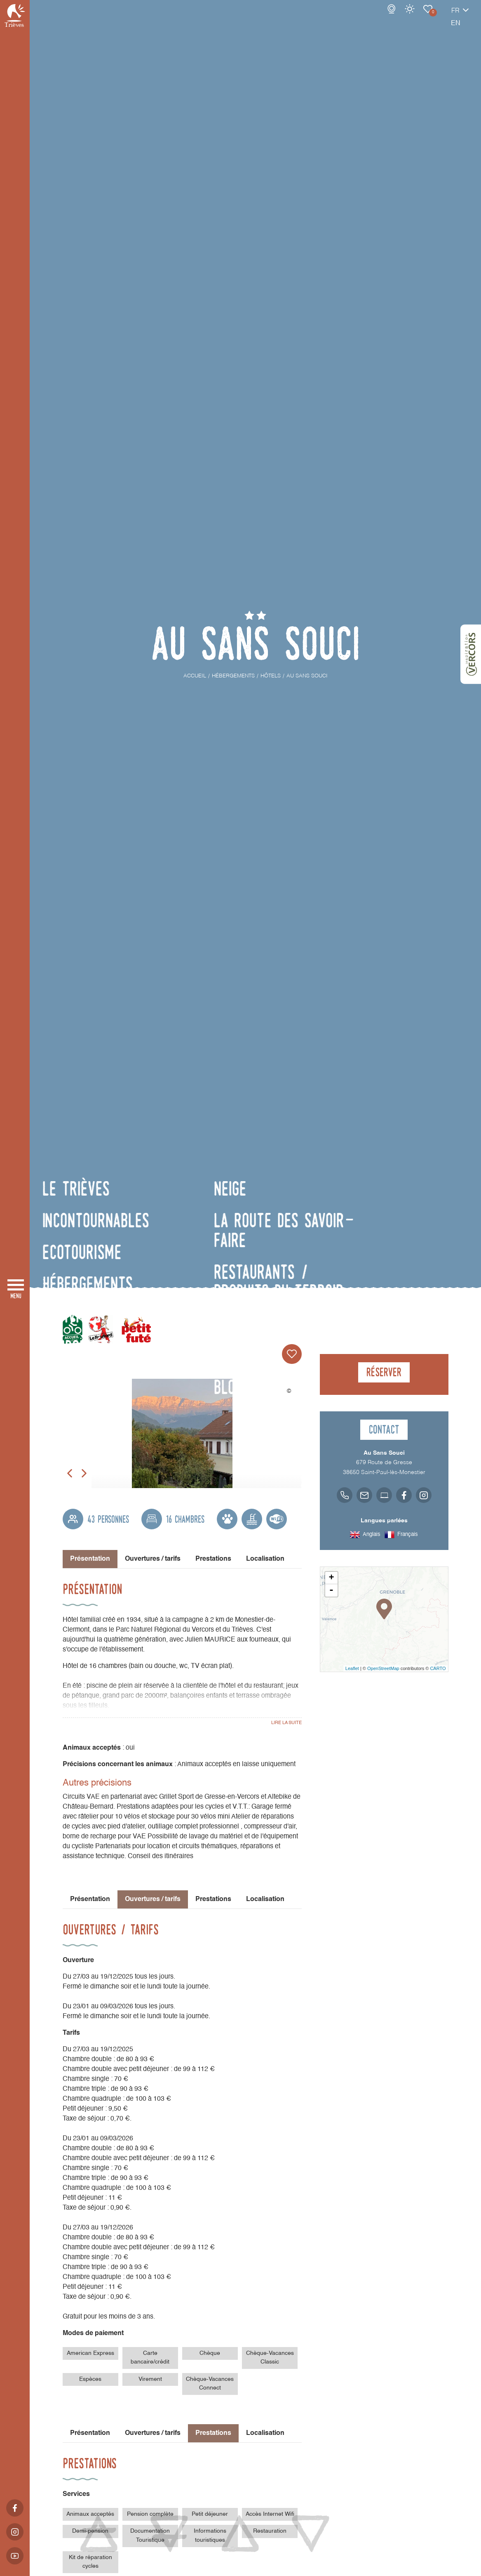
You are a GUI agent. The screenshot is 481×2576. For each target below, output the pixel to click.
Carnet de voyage (399, 17)
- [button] (331, 1590)
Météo (381, 17)
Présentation (90, 1899)
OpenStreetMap (383, 1668)
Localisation (265, 1559)
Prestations (213, 1559)
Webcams (363, 17)
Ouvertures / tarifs (153, 1559)
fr (426, 19)
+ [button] (331, 1578)
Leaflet (352, 1668)
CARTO (438, 1668)
